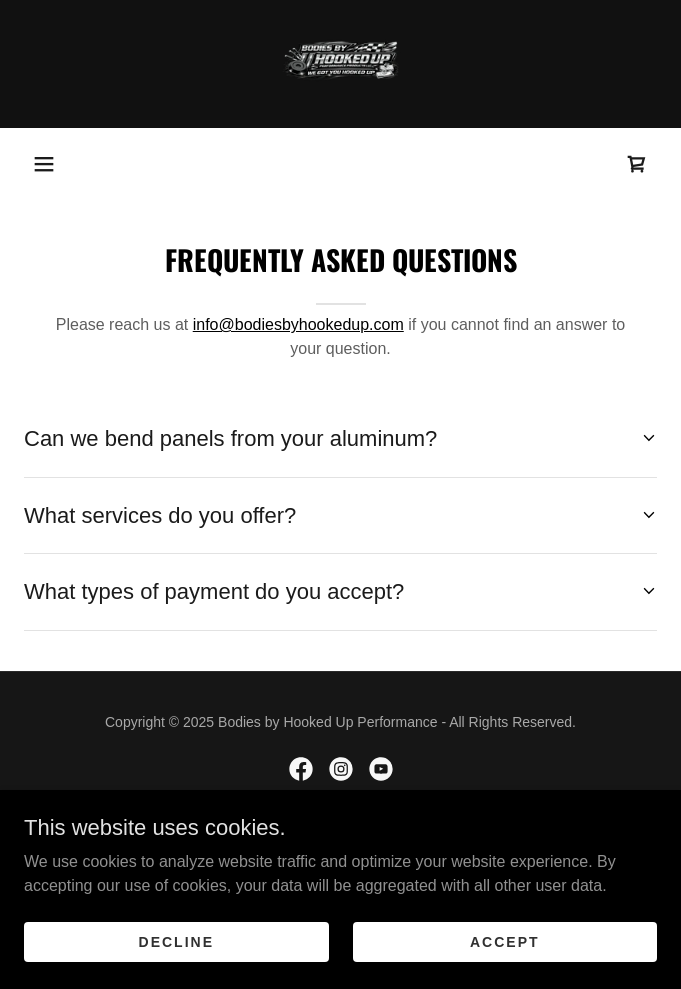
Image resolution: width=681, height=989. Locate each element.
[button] (44, 164)
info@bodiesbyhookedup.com (298, 324)
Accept (505, 941)
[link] (341, 64)
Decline (176, 941)
